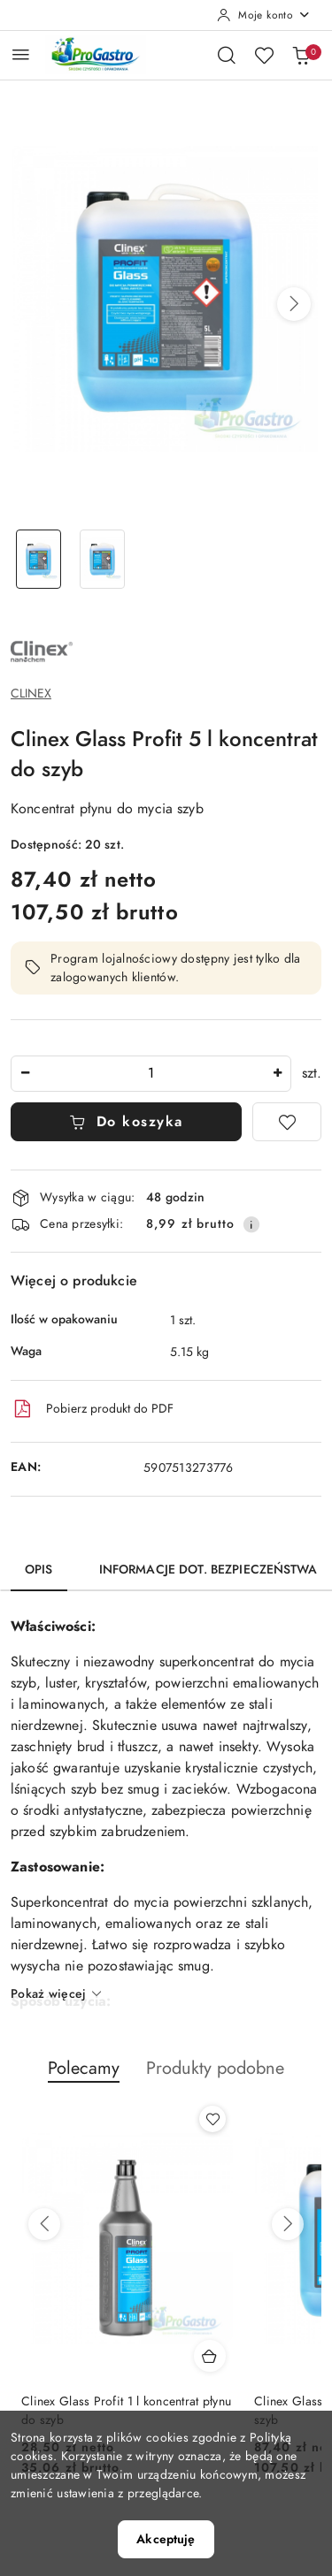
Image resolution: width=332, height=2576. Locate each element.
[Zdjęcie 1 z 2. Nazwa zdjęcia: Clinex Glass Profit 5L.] (39, 559)
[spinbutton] (151, 1073)
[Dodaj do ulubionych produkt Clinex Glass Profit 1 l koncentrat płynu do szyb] (212, 2119)
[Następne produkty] (288, 2224)
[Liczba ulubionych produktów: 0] (264, 55)
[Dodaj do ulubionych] (286, 1121)
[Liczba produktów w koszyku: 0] (301, 55)
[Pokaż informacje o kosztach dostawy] (251, 1224)
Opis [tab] (39, 1569)
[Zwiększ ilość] (277, 1073)
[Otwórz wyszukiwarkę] (226, 55)
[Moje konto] (264, 15)
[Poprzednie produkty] (44, 2224)
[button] (294, 304)
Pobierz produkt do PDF (92, 1409)
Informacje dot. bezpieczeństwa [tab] (208, 1569)
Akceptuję (165, 2539)
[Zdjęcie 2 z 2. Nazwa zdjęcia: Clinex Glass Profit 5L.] (102, 559)
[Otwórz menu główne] (21, 54)
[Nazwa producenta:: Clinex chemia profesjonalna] (42, 650)
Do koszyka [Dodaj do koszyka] (126, 1122)
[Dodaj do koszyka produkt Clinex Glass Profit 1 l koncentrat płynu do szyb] (210, 2356)
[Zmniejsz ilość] (25, 1073)
